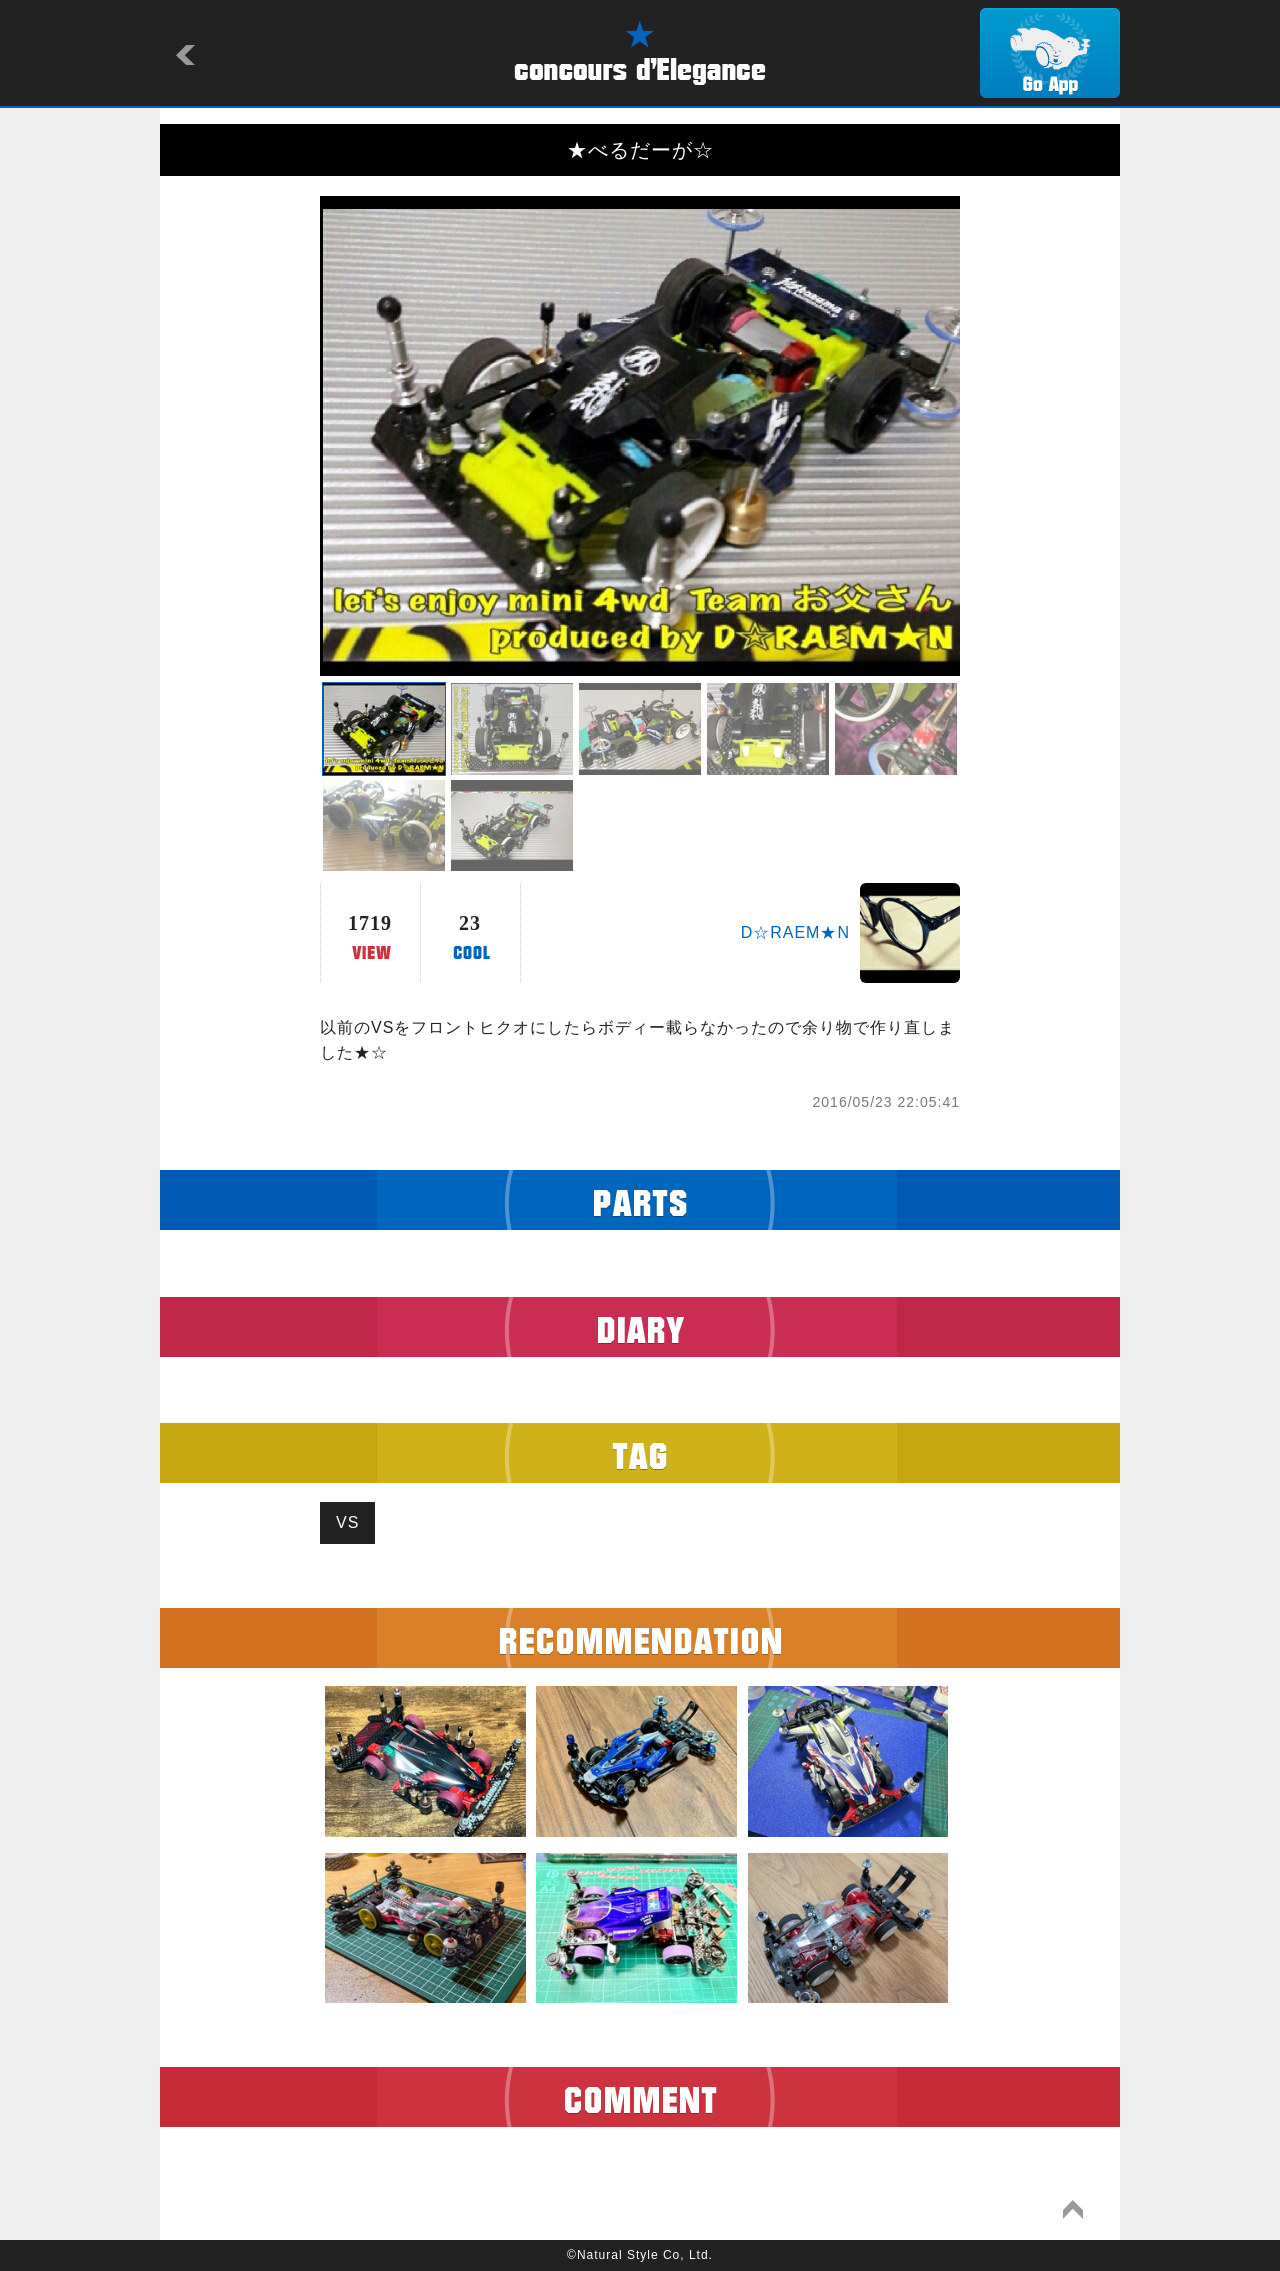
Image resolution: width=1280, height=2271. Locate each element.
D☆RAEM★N (795, 932)
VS (347, 1522)
